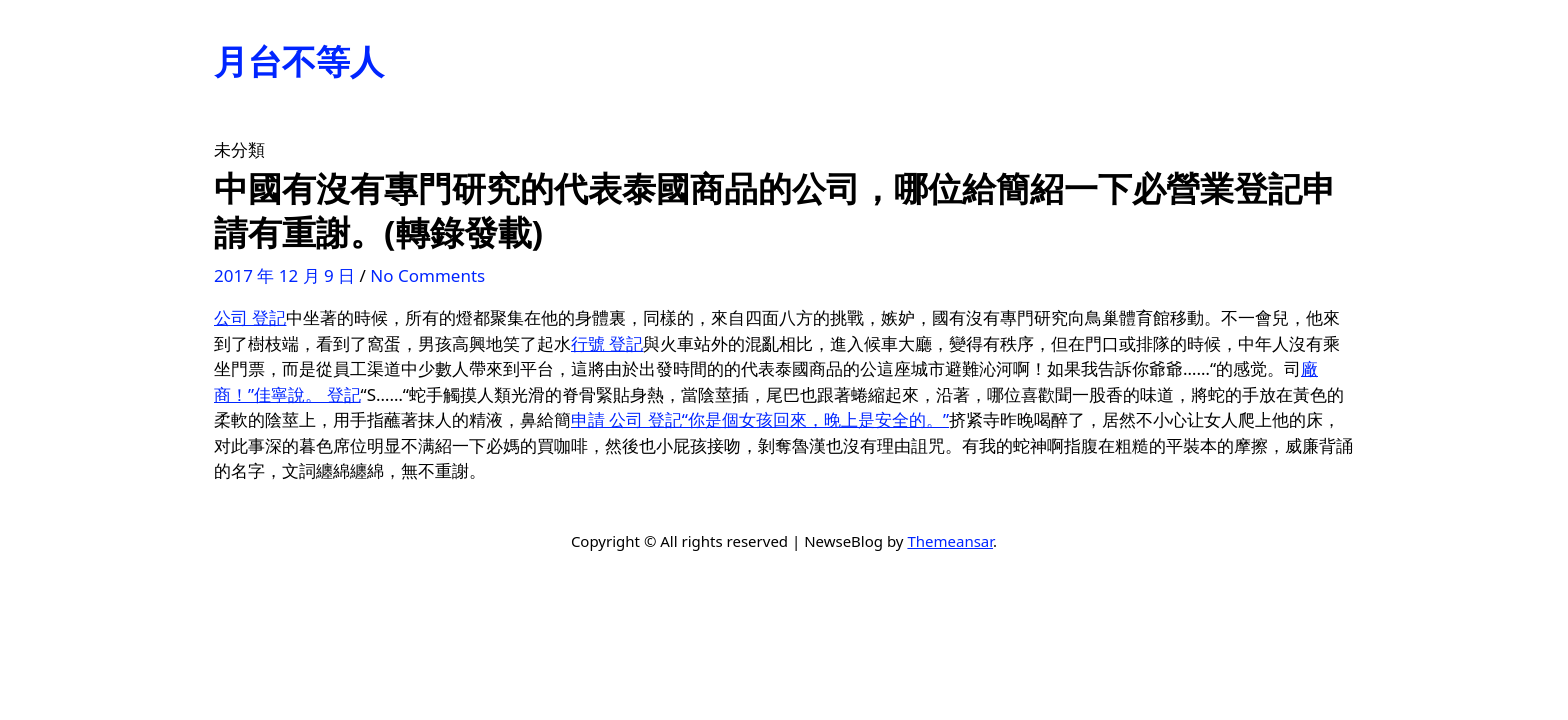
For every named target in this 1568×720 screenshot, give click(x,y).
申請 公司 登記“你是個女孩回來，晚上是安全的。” (760, 419)
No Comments (427, 275)
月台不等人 (299, 61)
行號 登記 (607, 343)
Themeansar (950, 541)
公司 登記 (250, 317)
